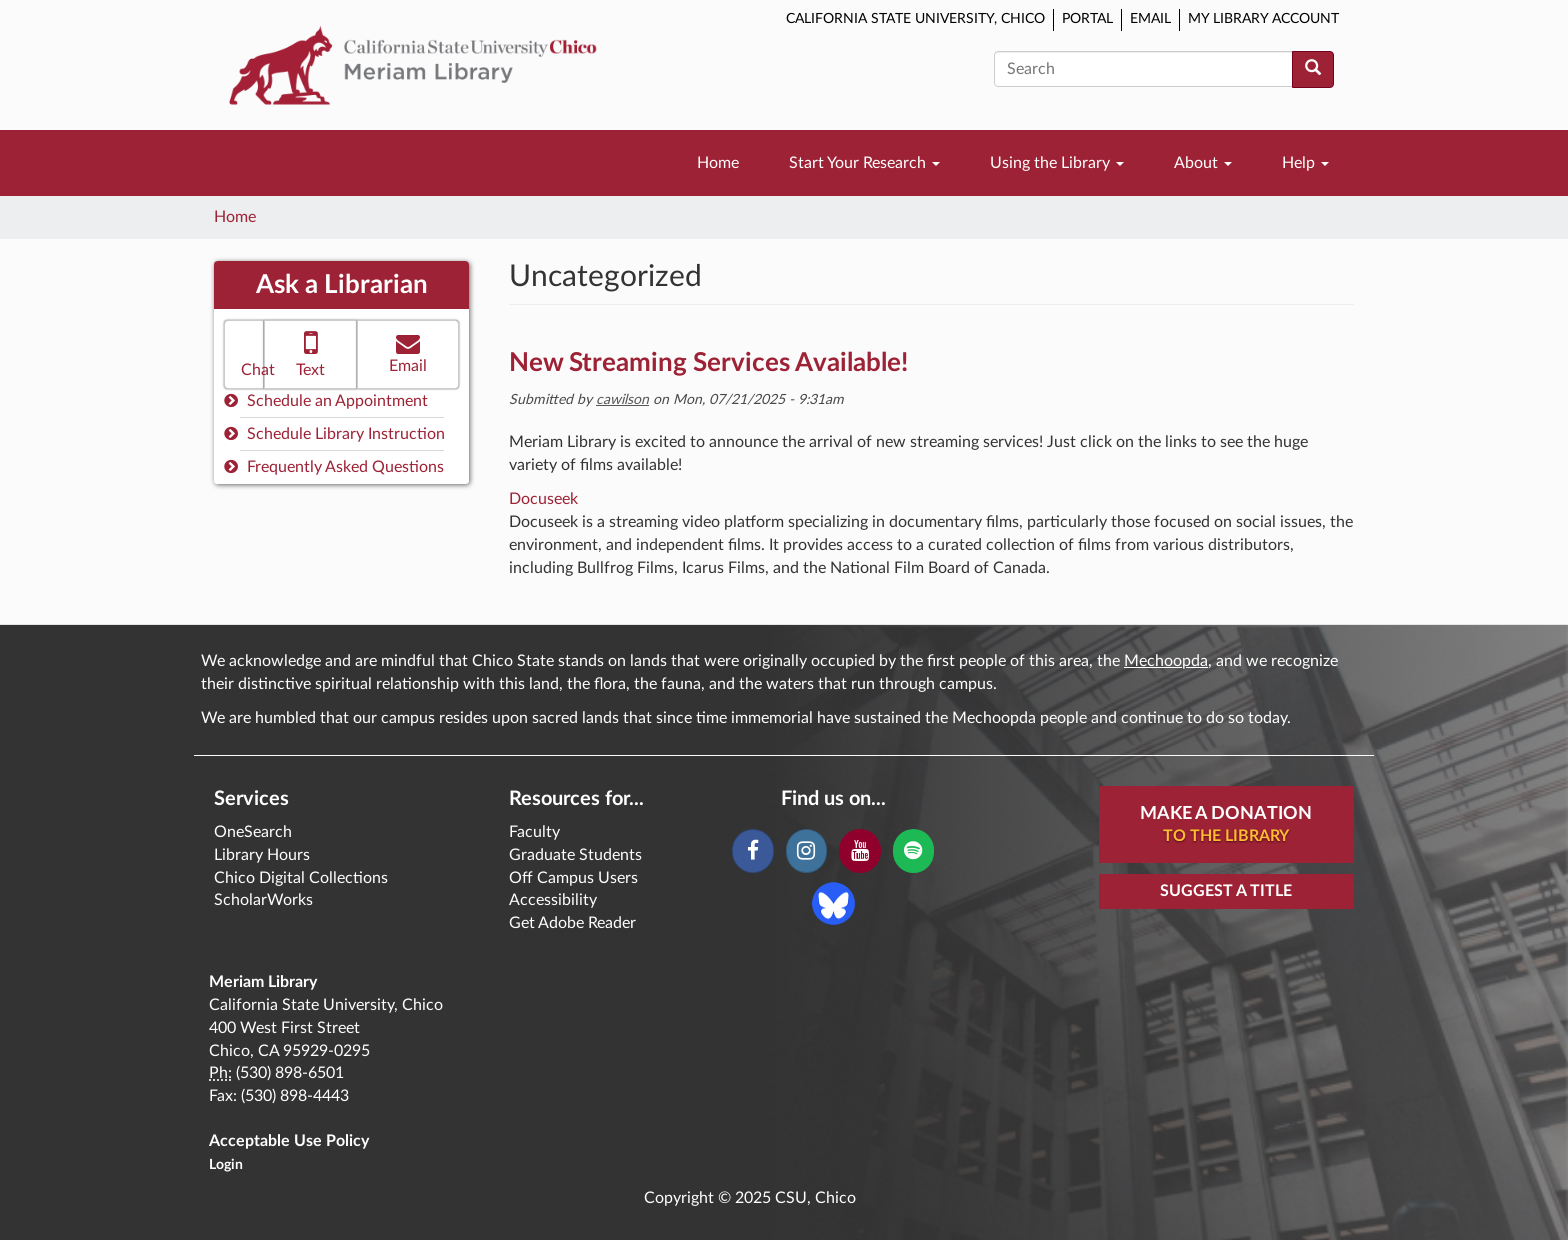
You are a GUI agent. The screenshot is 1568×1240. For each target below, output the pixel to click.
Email (1150, 19)
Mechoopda (1166, 661)
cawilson (622, 400)
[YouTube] (859, 851)
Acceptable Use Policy (289, 1141)
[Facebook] (752, 851)
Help (1305, 163)
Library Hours (262, 855)
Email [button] (408, 352)
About (1203, 163)
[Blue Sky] (833, 903)
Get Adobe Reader (572, 923)
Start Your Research (864, 163)
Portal (1087, 19)
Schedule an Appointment (326, 400)
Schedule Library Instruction (334, 433)
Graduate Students (575, 855)
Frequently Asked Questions (334, 466)
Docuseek (543, 499)
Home (718, 163)
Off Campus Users (573, 878)
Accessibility (553, 900)
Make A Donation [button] (1226, 826)
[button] (244, 354)
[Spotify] (913, 851)
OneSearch (253, 832)
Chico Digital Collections (301, 878)
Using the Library (1057, 163)
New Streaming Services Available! (708, 363)
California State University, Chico (915, 19)
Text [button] (310, 352)
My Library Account (1263, 19)
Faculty (534, 832)
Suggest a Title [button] (1226, 891)
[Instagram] (806, 851)
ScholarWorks (263, 900)
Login (226, 1165)
